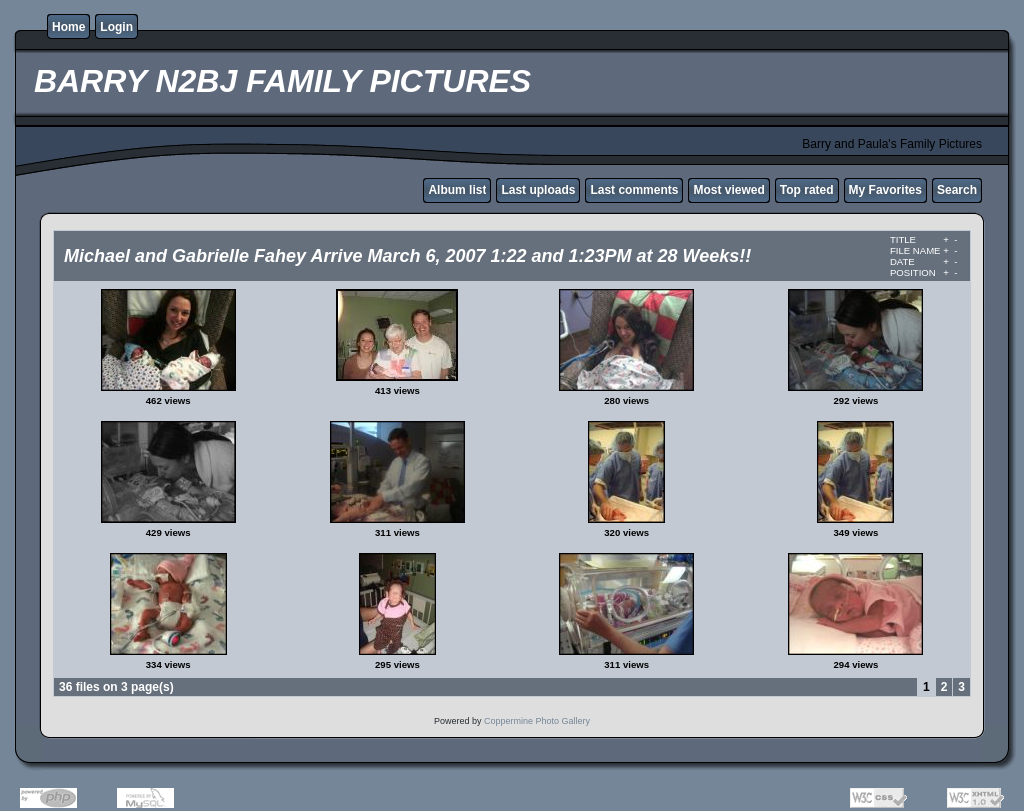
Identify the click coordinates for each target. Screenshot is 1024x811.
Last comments (634, 190)
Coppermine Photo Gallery (537, 721)
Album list (457, 190)
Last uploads (538, 190)
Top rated (807, 190)
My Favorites (885, 190)
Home (68, 27)
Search (957, 190)
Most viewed (728, 190)
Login (116, 27)
